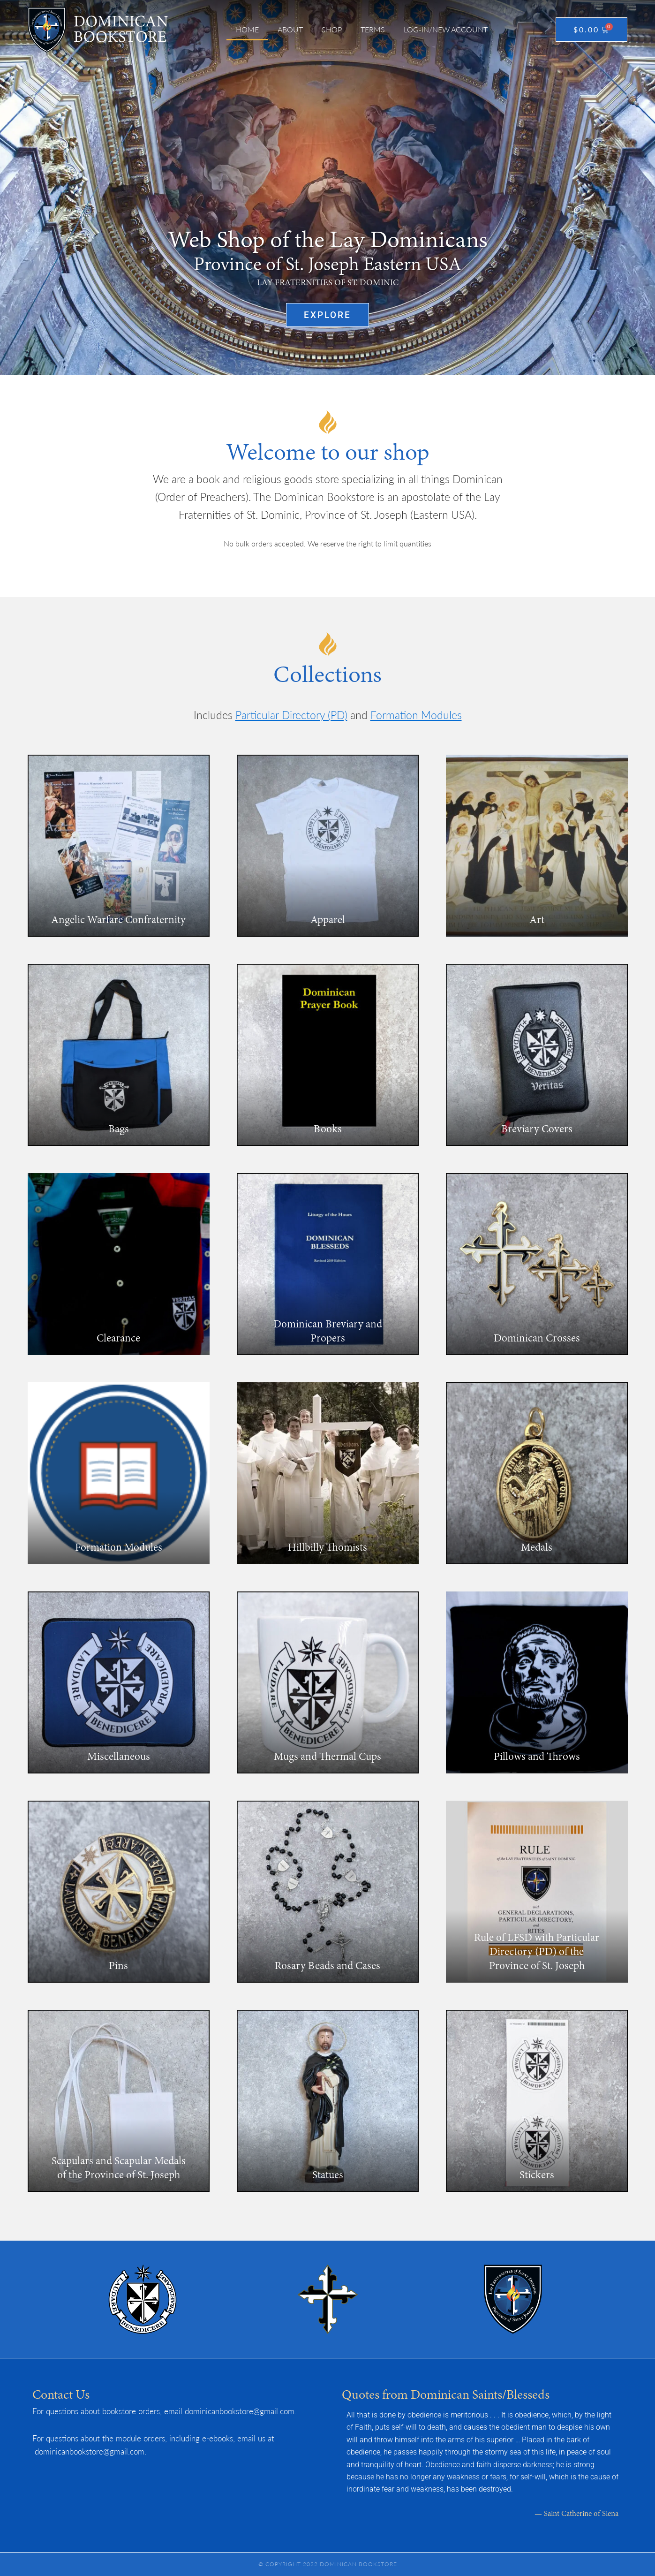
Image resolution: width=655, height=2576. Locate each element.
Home (247, 29)
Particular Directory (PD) (291, 714)
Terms (373, 29)
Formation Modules (416, 714)
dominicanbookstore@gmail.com (239, 2411)
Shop (332, 29)
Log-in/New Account (446, 29)
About (290, 29)
